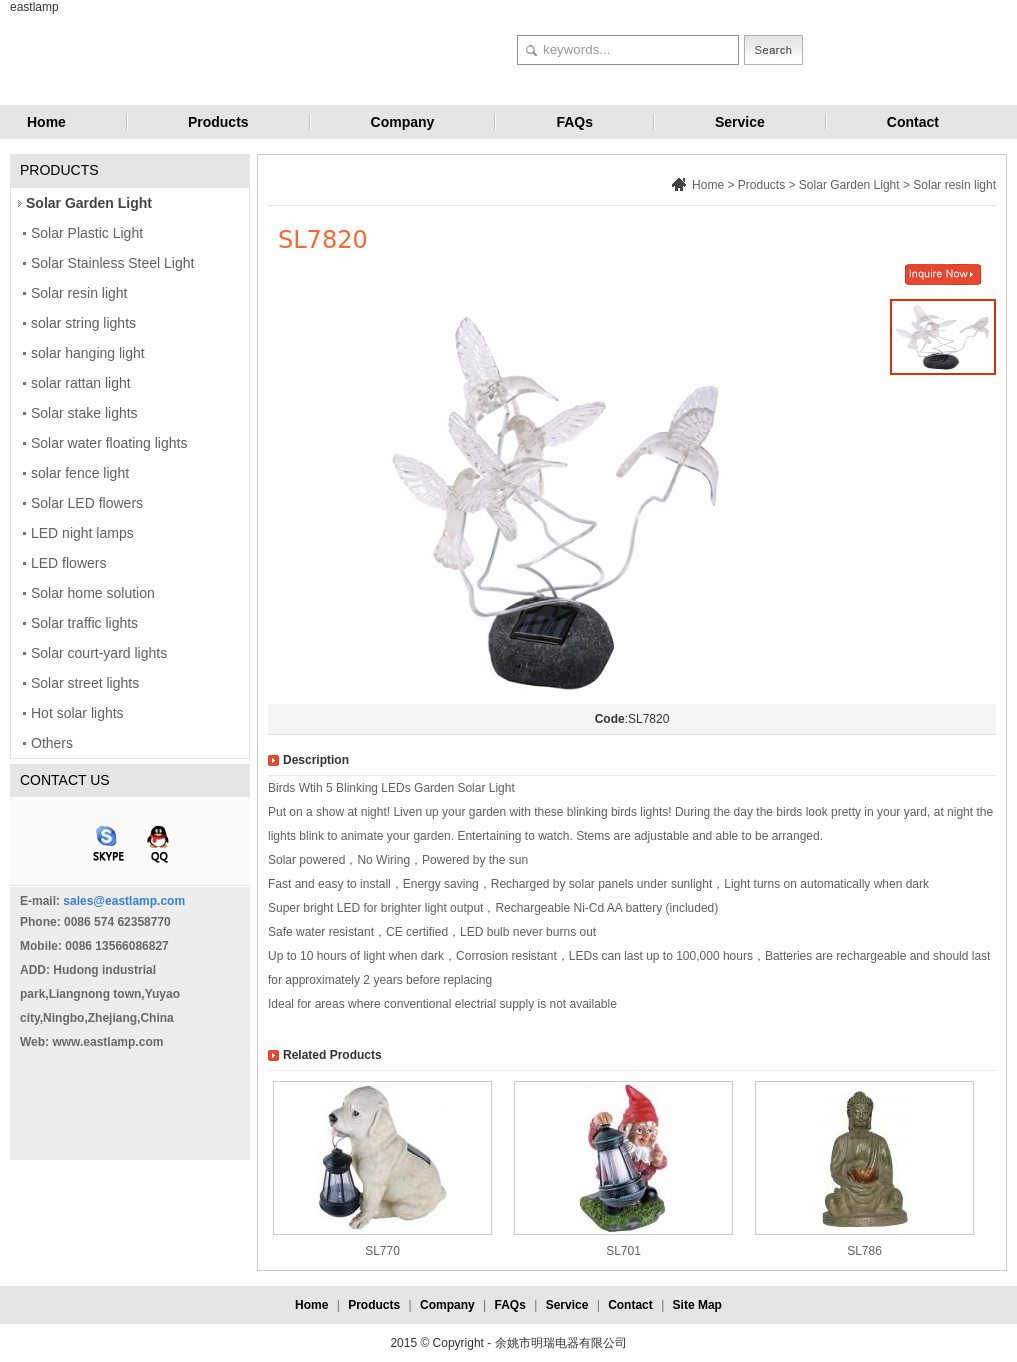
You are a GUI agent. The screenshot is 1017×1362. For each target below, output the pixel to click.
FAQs (574, 122)
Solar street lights (85, 683)
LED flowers (68, 563)
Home (46, 122)
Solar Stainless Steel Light (112, 263)
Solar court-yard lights (99, 653)
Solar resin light (79, 293)
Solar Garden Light (89, 203)
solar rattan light (81, 383)
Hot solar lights (77, 713)
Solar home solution (93, 593)
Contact (913, 122)
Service (740, 122)
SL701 (623, 1251)
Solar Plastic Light (87, 233)
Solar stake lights (84, 413)
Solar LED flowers (87, 503)
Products (218, 122)
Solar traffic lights (84, 623)
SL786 (864, 1251)
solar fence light (80, 473)
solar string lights (83, 323)
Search (773, 50)
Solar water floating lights (109, 443)
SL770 (382, 1251)
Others (52, 743)
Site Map (697, 1305)
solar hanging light (88, 353)
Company (403, 122)
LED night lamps (82, 533)
